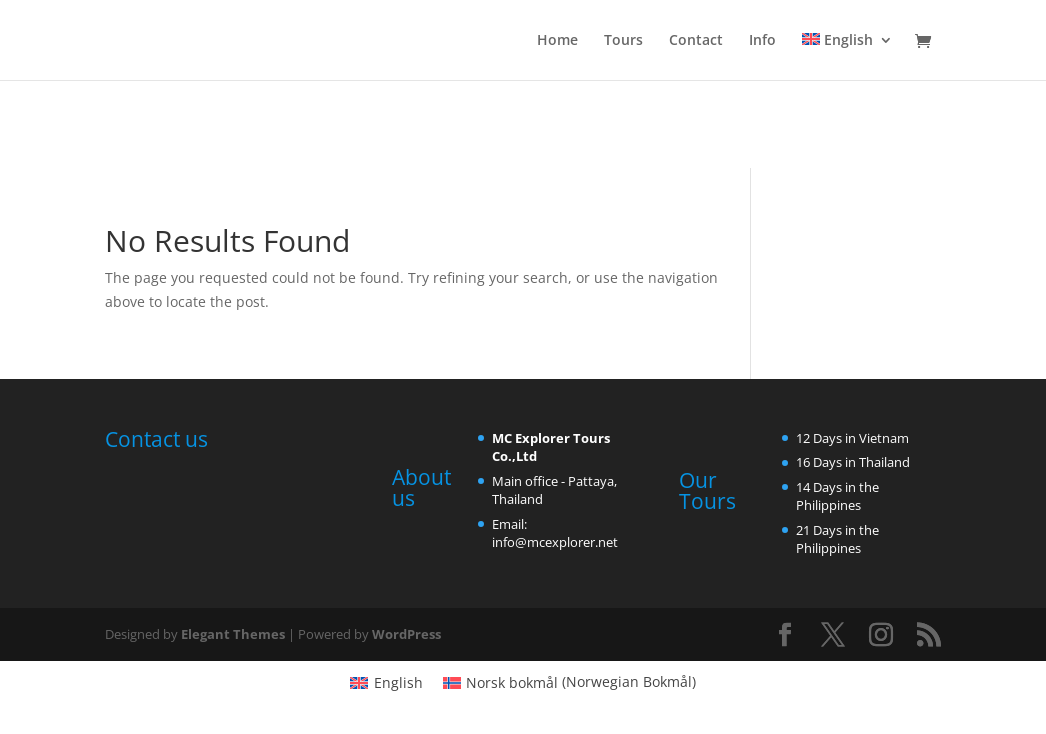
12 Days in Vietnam (852, 438)
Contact (696, 41)
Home (557, 41)
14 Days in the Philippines (837, 496)
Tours (623, 41)
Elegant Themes (233, 634)
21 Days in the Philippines (837, 539)
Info (762, 41)
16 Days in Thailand (853, 462)
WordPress (406, 634)
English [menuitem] (398, 682)
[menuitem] (847, 56)
